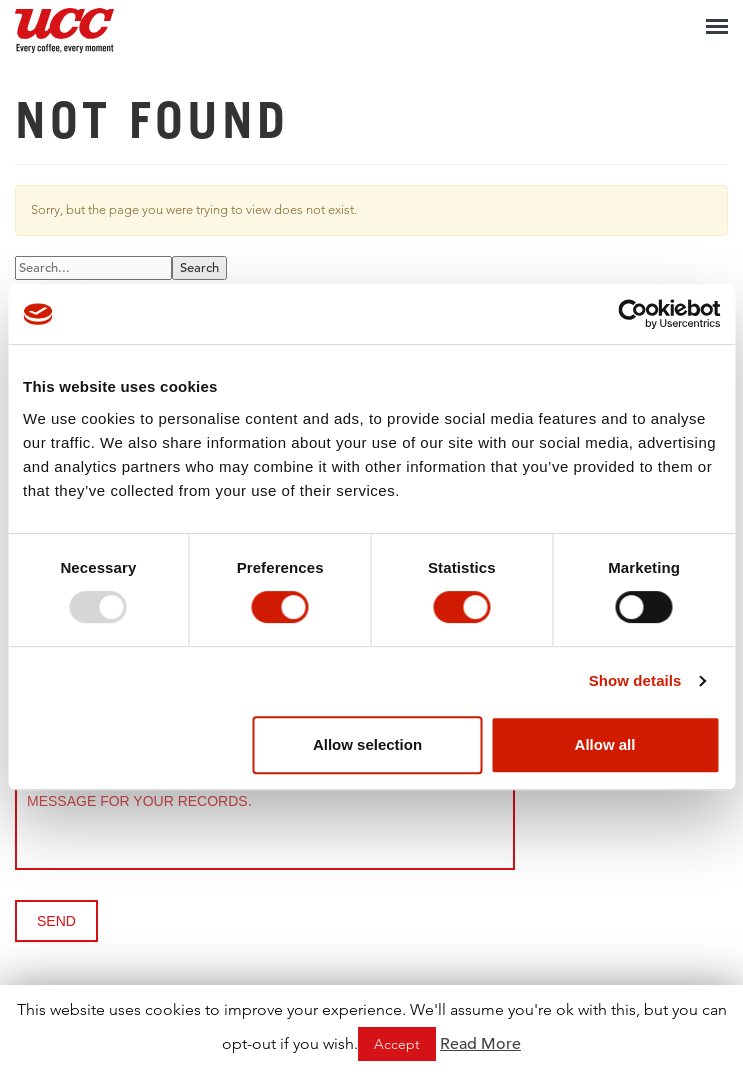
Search (199, 267)
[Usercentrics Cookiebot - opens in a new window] (632, 314)
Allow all (605, 744)
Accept (397, 1044)
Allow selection (367, 744)
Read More (480, 1044)
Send (56, 921)
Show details (635, 680)
